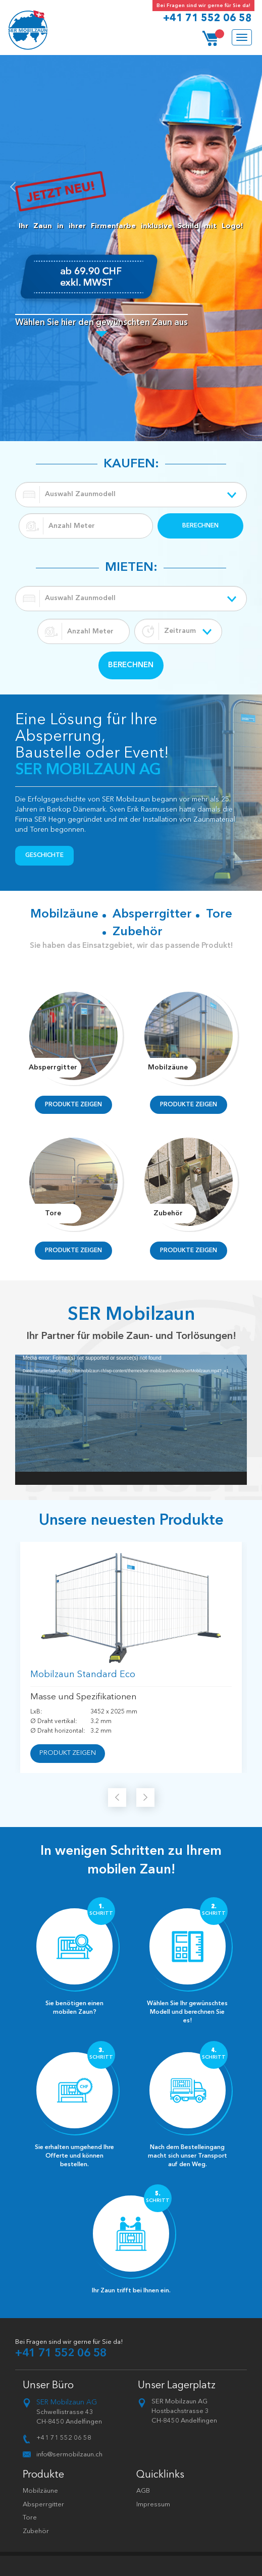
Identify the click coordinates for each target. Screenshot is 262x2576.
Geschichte (44, 855)
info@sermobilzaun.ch (69, 2454)
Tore (30, 2517)
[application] (131, 1420)
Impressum (153, 2504)
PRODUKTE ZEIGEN (73, 1105)
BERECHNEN (200, 526)
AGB (143, 2491)
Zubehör (36, 2531)
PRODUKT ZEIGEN (67, 1753)
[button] (8, 248)
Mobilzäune (40, 2491)
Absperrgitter (43, 2504)
